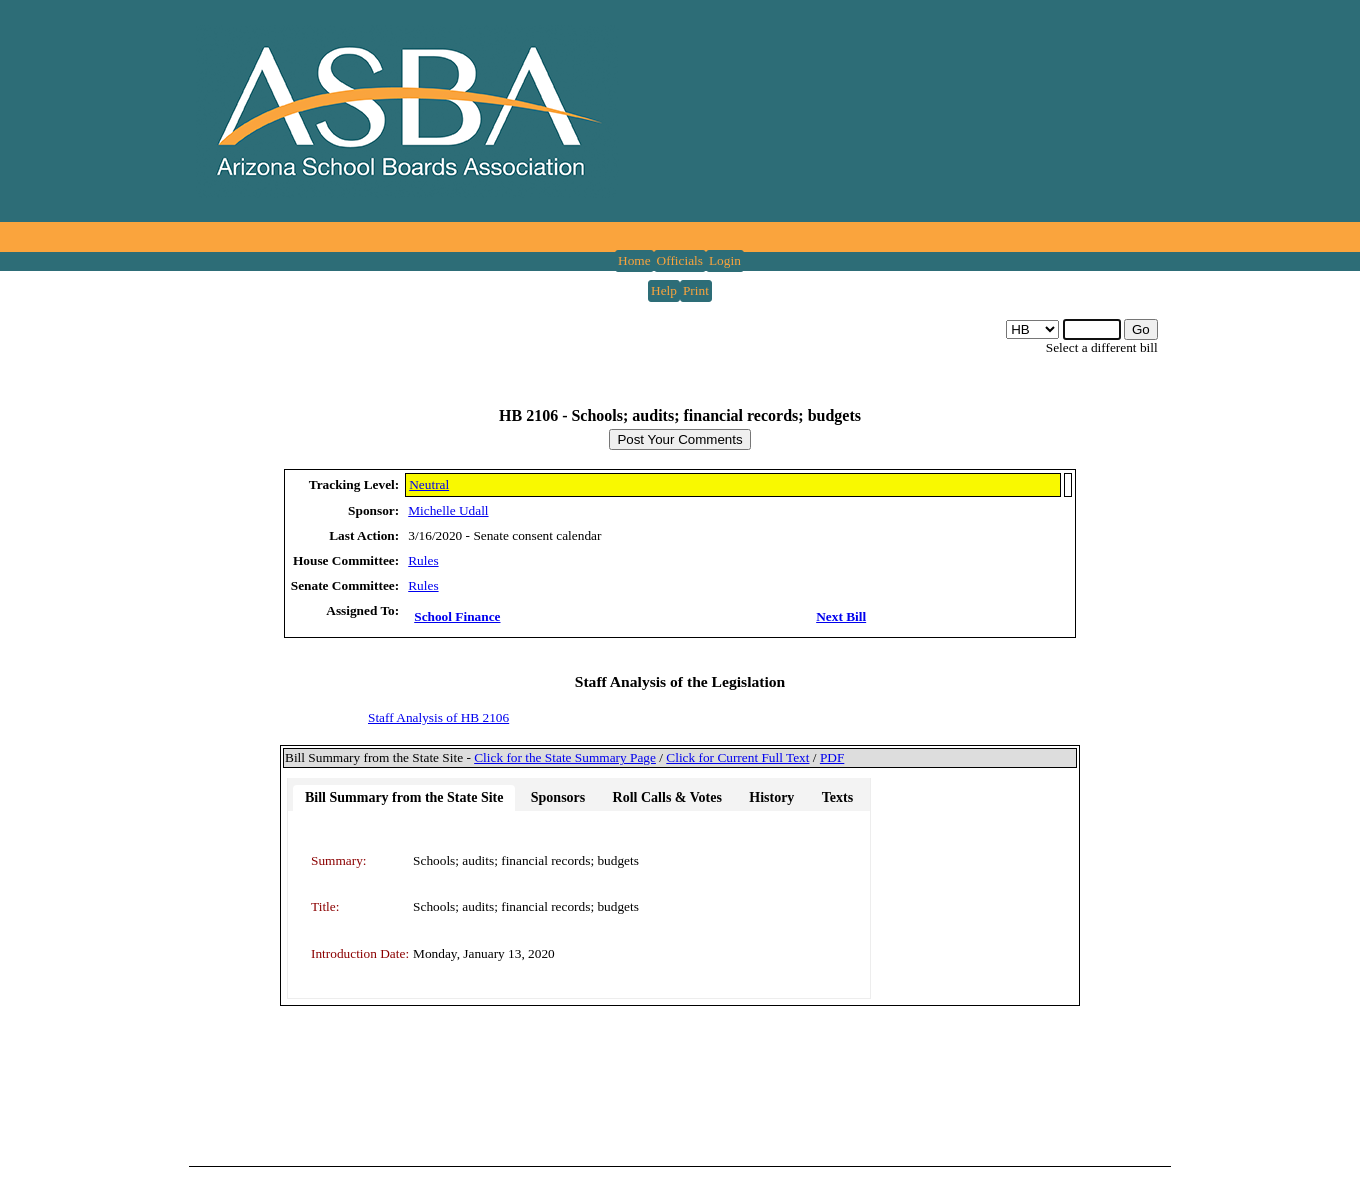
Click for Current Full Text (737, 757)
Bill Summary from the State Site (404, 797)
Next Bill (841, 616)
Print (696, 290)
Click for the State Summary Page (565, 757)
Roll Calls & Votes (667, 797)
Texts (837, 797)
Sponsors (558, 797)
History (771, 797)
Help (664, 290)
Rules (423, 560)
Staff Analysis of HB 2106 (438, 717)
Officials (680, 260)
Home (634, 260)
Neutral (429, 484)
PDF (832, 757)
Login (725, 260)
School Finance (457, 616)
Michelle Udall (448, 510)
